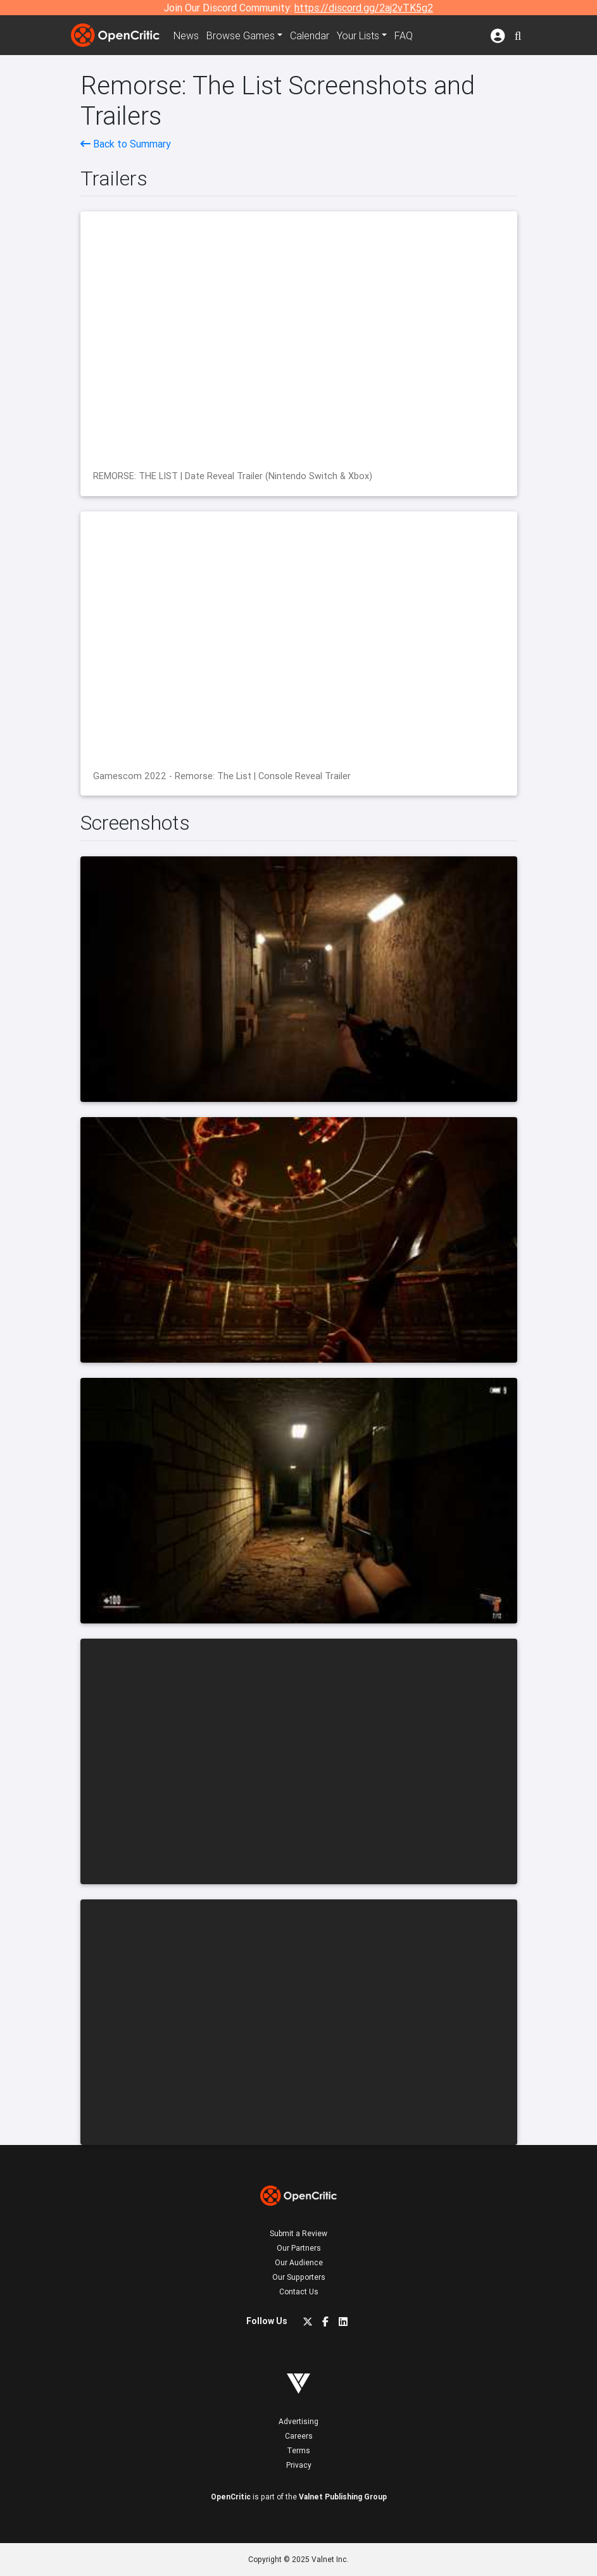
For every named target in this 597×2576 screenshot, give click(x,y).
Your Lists (358, 35)
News (186, 35)
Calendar (309, 35)
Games (240, 35)
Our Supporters (298, 2277)
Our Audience (299, 2262)
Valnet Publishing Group (343, 2496)
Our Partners (299, 2248)
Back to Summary (125, 143)
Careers (299, 2436)
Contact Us (298, 2291)
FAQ (403, 35)
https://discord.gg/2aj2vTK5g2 (363, 7)
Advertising (298, 2421)
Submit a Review (298, 2233)
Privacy (298, 2465)
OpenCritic (231, 2496)
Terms (298, 2450)
